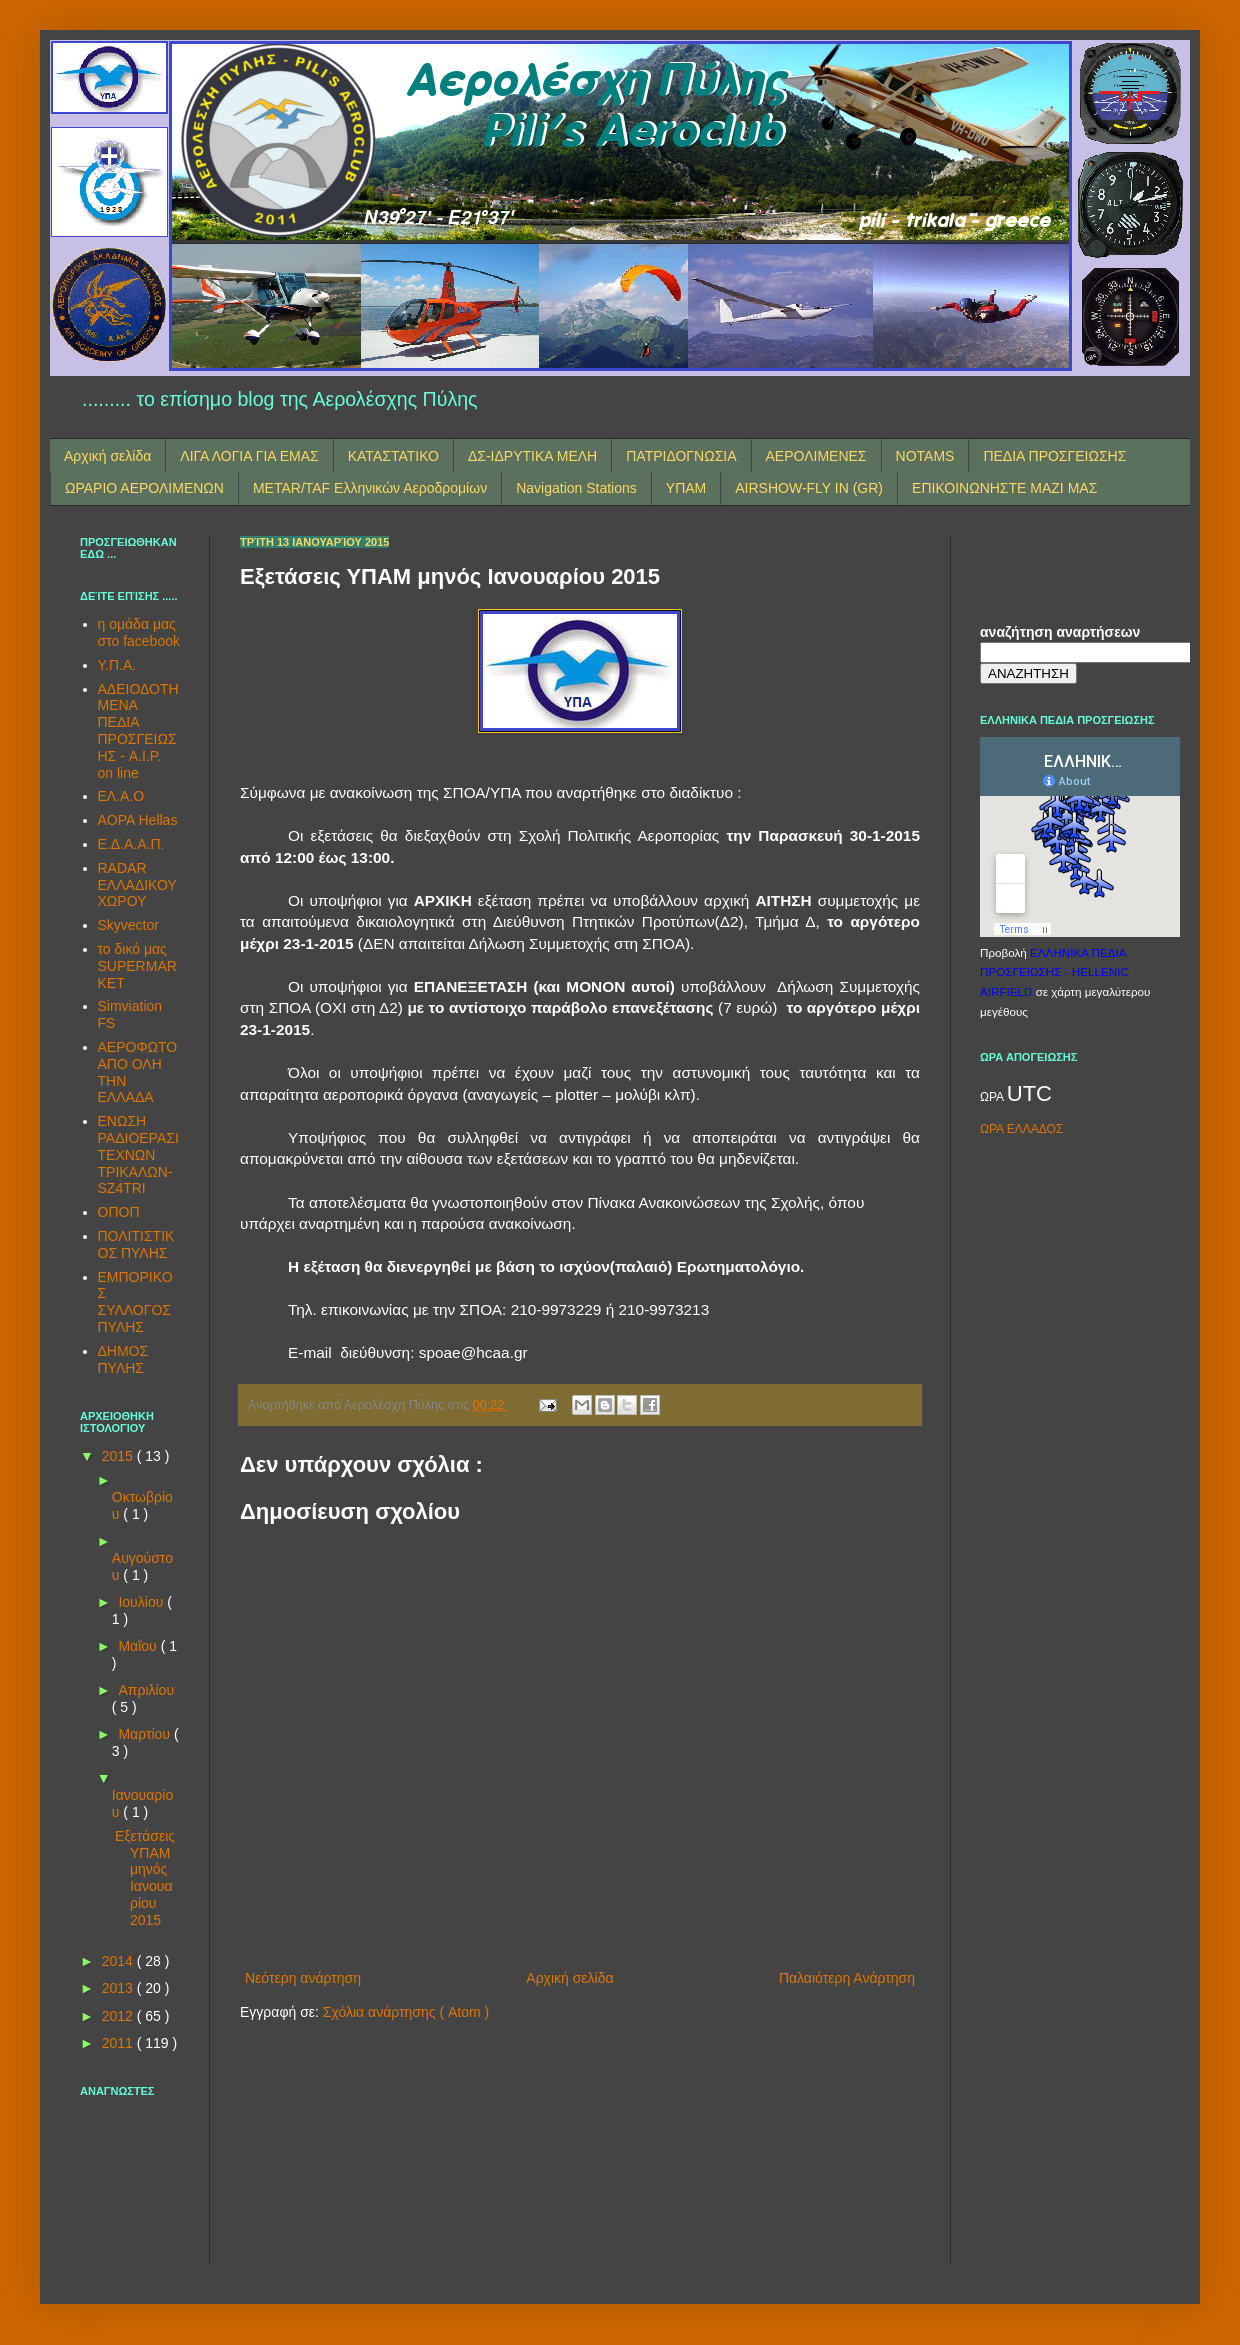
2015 (119, 1456)
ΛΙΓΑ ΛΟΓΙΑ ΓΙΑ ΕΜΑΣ (249, 456)
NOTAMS (925, 456)
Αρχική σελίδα (107, 456)
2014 (119, 1961)
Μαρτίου (146, 1734)
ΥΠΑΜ (686, 488)
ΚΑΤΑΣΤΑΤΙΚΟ (393, 456)
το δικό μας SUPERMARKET (137, 966)
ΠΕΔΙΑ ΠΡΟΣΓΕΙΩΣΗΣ (1054, 456)
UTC (1029, 1093)
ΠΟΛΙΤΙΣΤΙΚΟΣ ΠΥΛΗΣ (136, 1244)
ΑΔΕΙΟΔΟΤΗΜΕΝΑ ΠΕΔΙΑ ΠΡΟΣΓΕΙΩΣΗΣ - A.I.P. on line (138, 731)
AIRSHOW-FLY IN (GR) (809, 488)
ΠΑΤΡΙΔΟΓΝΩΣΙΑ (681, 456)
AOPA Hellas (138, 820)
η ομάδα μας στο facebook (139, 632)
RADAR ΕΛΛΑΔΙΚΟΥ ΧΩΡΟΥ (137, 885)
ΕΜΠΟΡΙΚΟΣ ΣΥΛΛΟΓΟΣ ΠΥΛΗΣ (135, 1302)
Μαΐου (139, 1646)
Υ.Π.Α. (117, 665)
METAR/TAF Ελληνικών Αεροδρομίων (370, 488)
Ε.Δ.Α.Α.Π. (131, 844)
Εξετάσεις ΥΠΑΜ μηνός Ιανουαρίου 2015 (145, 1878)
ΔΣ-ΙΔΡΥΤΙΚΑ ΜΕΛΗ (532, 456)
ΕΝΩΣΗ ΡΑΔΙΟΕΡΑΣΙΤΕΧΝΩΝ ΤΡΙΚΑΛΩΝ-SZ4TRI (138, 1154)
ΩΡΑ (993, 1097)
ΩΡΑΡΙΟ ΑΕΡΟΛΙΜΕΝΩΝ (144, 488)
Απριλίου (146, 1690)
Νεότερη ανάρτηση (303, 1978)
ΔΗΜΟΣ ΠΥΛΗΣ (123, 1359)
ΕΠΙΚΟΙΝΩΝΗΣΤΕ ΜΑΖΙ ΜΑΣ (1004, 488)
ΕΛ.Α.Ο (121, 796)
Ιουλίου (142, 1602)
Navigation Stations (576, 488)
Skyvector (128, 925)
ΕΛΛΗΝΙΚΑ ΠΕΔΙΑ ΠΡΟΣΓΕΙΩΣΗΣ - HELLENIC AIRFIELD (1054, 972)
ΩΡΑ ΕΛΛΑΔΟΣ (1021, 1129)
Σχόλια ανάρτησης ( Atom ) (406, 2012)
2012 (119, 2016)
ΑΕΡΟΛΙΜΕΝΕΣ (816, 456)
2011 (119, 2043)
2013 (119, 1988)
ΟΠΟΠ (119, 1212)
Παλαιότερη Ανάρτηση (847, 1978)
